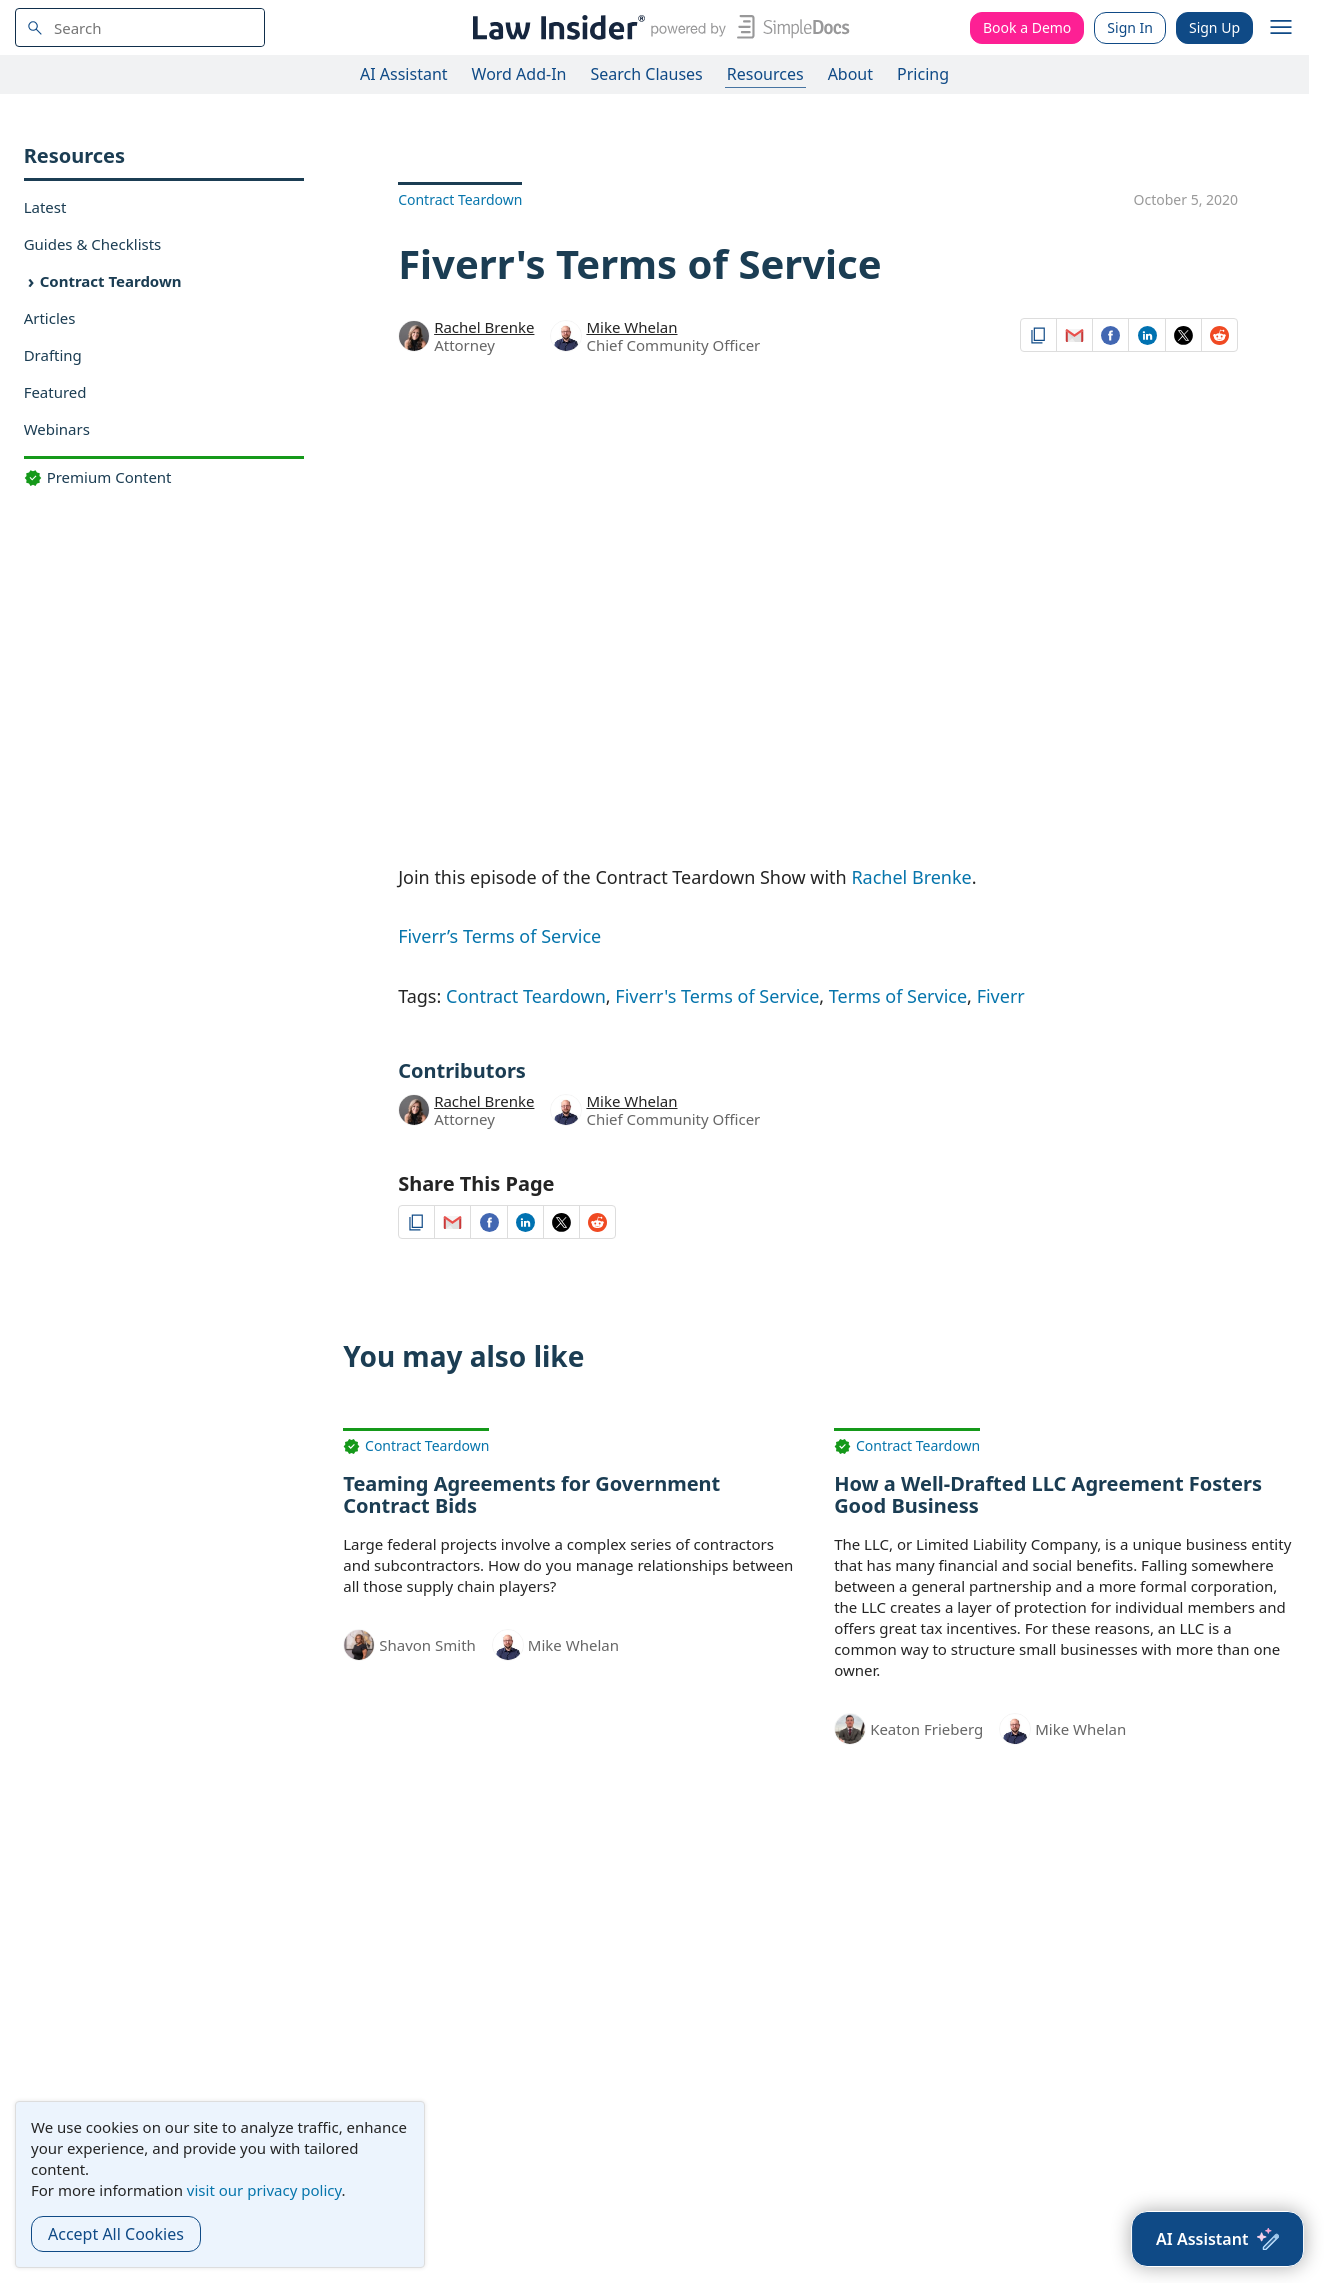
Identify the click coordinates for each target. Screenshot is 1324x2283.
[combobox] (140, 27)
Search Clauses (646, 74)
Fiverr (1001, 996)
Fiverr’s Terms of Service (499, 936)
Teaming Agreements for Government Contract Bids (531, 1494)
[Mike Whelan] (566, 339)
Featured (55, 392)
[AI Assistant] (1217, 2239)
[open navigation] (1281, 28)
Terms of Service (898, 996)
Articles (50, 318)
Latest (45, 207)
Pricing (923, 74)
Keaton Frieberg (926, 1729)
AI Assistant (404, 74)
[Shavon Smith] (359, 1643)
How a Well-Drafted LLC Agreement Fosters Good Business (1048, 1494)
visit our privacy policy (264, 2190)
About (850, 74)
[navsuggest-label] (140, 27)
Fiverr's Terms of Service (717, 996)
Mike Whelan (631, 327)
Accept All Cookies (116, 2234)
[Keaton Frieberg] (850, 1727)
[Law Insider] (657, 27)
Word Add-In (519, 74)
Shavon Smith (427, 1645)
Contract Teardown (111, 281)
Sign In (1130, 27)
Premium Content (98, 477)
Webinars (57, 429)
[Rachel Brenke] (414, 334)
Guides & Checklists (93, 244)
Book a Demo (1027, 27)
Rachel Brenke (484, 327)
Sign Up (1214, 27)
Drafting (53, 355)
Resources (765, 74)
